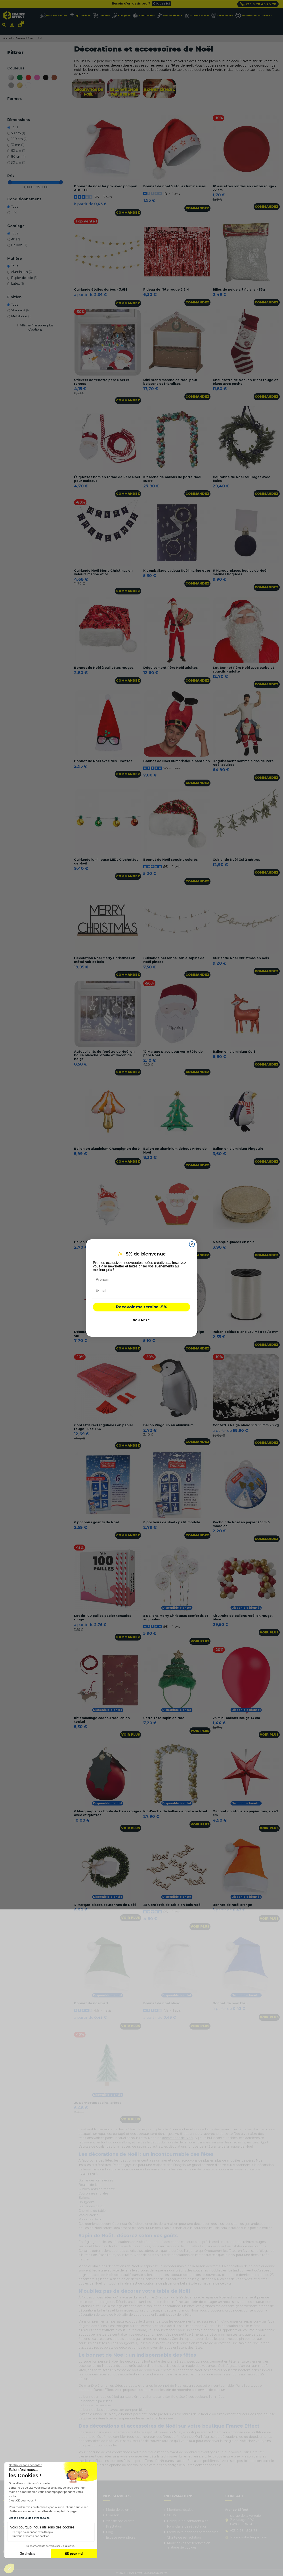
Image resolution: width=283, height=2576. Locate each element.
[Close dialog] (192, 1244)
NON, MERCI (141, 1320)
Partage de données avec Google (32, 2532)
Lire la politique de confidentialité (29, 2517)
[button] (9, 2568)
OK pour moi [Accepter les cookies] (74, 2554)
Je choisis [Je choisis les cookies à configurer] (27, 2554)
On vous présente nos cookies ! (31, 2536)
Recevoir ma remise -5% (141, 1307)
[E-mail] (141, 1290)
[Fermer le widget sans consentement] (25, 2465)
